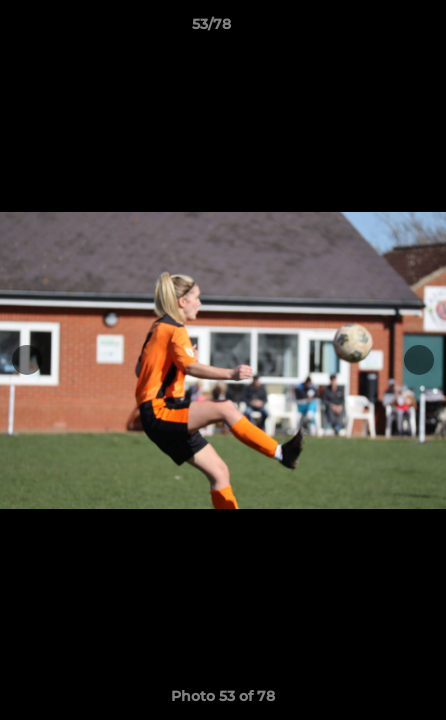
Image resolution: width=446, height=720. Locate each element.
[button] (374, 29)
